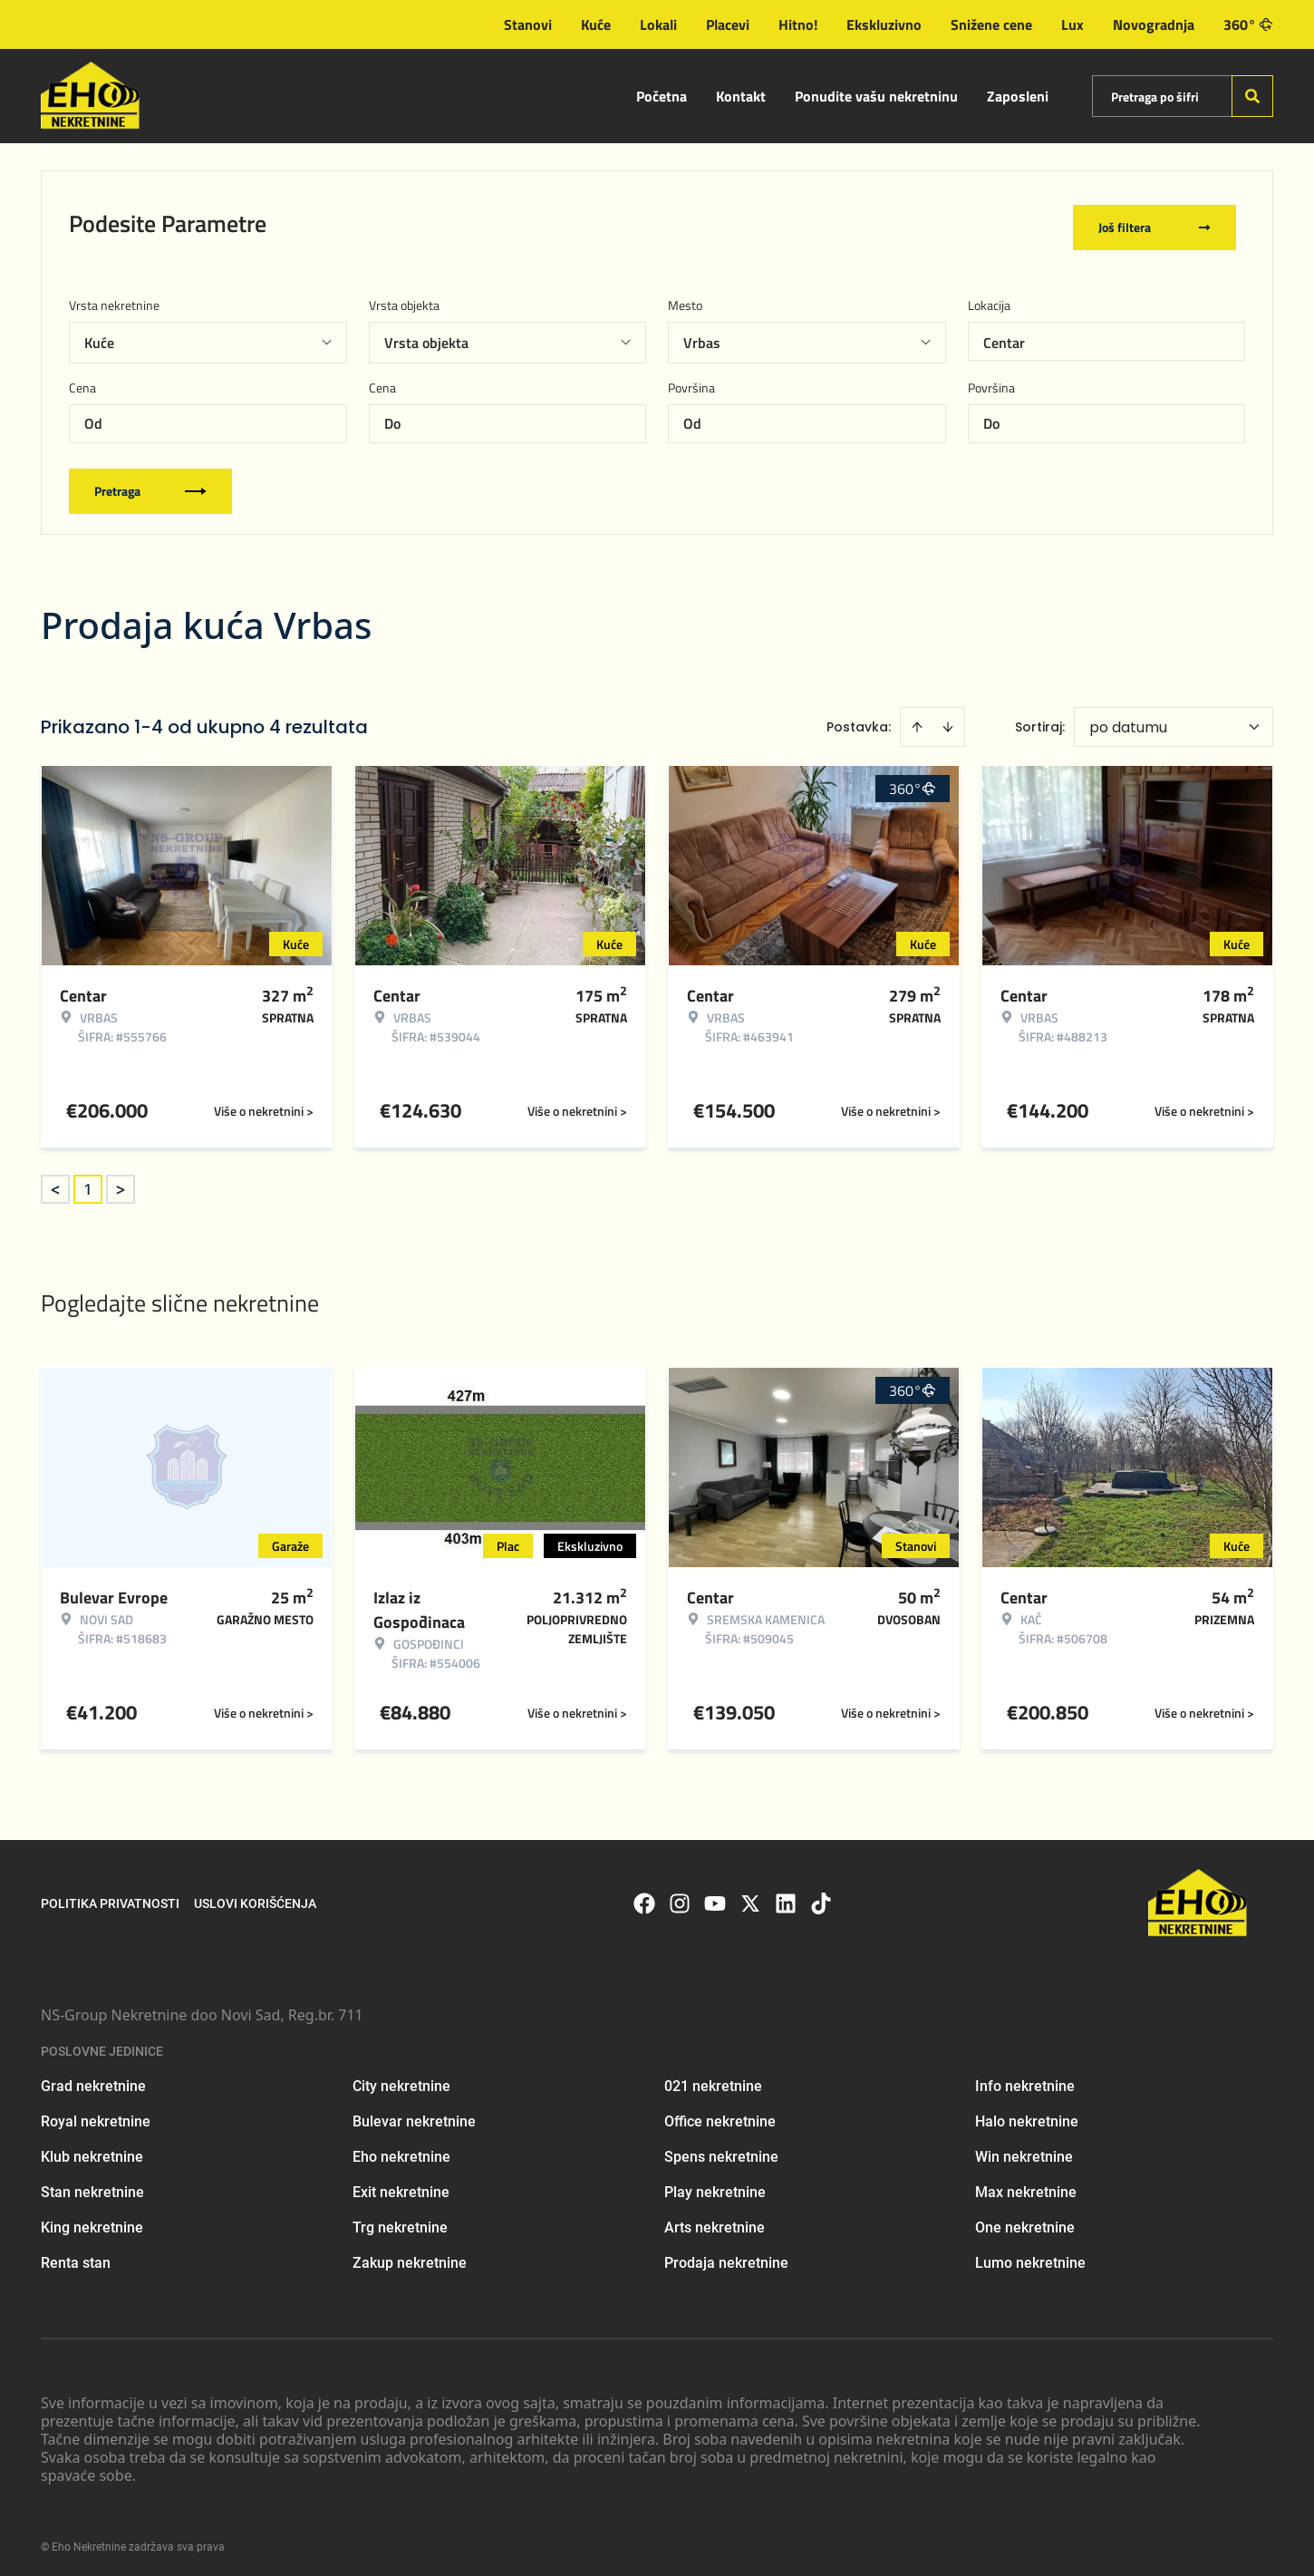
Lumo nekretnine (1030, 2256)
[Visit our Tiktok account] (821, 1898)
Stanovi (528, 24)
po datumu (1128, 721)
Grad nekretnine (93, 2079)
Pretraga (150, 484)
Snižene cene (991, 24)
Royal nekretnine (95, 2115)
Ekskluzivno (884, 24)
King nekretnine (92, 2221)
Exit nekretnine (401, 2185)
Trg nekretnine (400, 2221)
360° (1248, 24)
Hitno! (797, 24)
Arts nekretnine (714, 2221)
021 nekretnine (713, 2079)
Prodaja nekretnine (726, 2256)
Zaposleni (1017, 96)
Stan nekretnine (92, 2185)
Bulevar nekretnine (414, 2115)
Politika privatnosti (110, 1898)
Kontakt (741, 96)
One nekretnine (1025, 2221)
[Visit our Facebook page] (644, 1898)
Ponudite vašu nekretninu (876, 96)
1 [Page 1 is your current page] (88, 1183)
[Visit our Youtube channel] (715, 1898)
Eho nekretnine (401, 2150)
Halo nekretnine (1026, 2115)
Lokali (658, 24)
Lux (1072, 24)
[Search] (1252, 96)
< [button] (55, 1183)
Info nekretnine (1025, 2079)
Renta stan (76, 2256)
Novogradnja (1153, 24)
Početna (661, 96)
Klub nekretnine (92, 2150)
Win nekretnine (1024, 2150)
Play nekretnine (715, 2185)
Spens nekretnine (721, 2150)
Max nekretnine (1026, 2185)
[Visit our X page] (750, 1898)
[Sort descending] (947, 720)
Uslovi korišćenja (255, 1898)
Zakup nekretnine (410, 2256)
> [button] (120, 1183)
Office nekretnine (720, 2115)
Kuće (596, 24)
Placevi (727, 24)
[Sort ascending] (917, 720)
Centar (1004, 336)
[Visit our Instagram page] (680, 1898)
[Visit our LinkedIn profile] (786, 1898)
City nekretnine (401, 2079)
